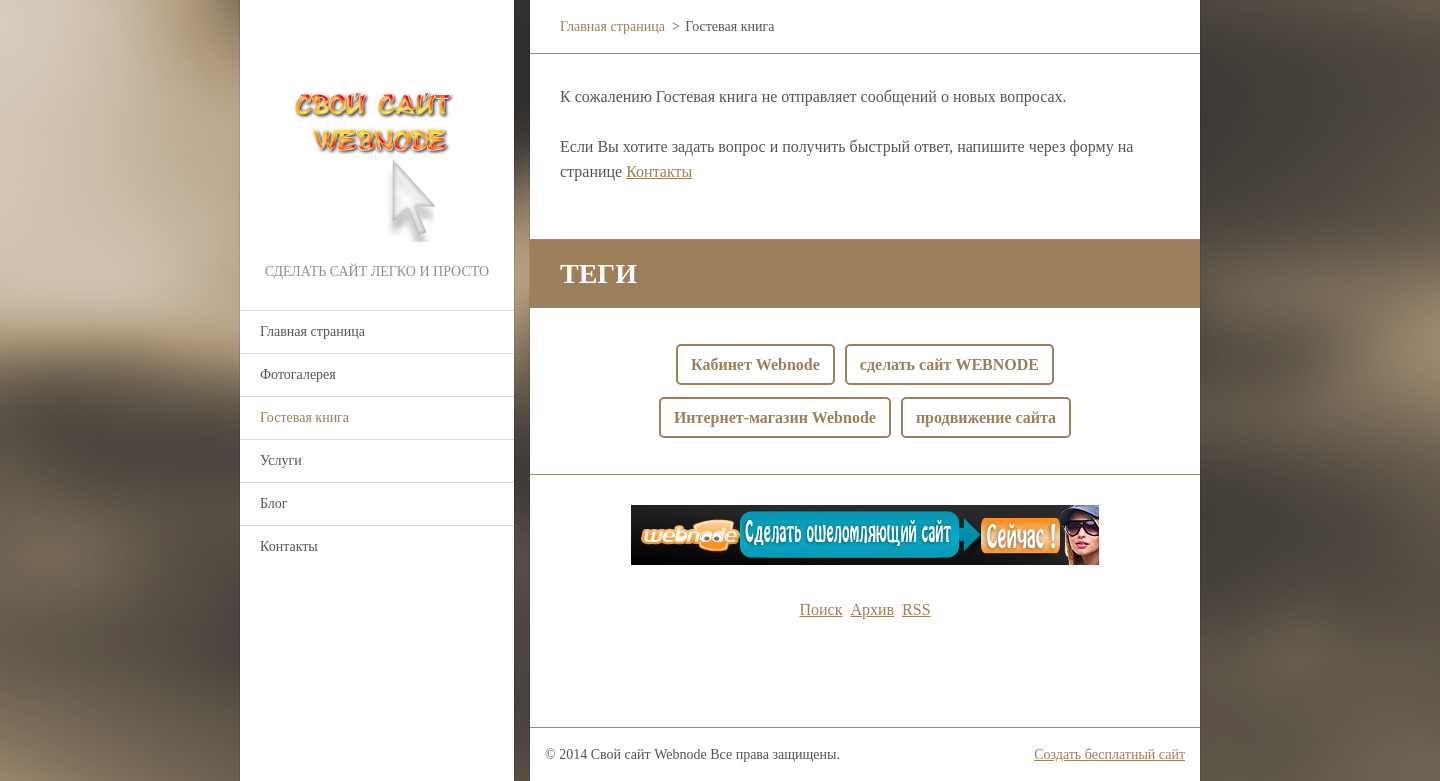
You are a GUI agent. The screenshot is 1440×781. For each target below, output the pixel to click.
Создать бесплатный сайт (1109, 754)
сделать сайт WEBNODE (949, 364)
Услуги (281, 460)
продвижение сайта (986, 417)
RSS (916, 609)
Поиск (820, 609)
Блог (274, 503)
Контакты (289, 546)
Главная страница (312, 331)
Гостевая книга (304, 417)
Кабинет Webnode (755, 364)
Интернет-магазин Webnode (775, 417)
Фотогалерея (298, 374)
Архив (872, 609)
